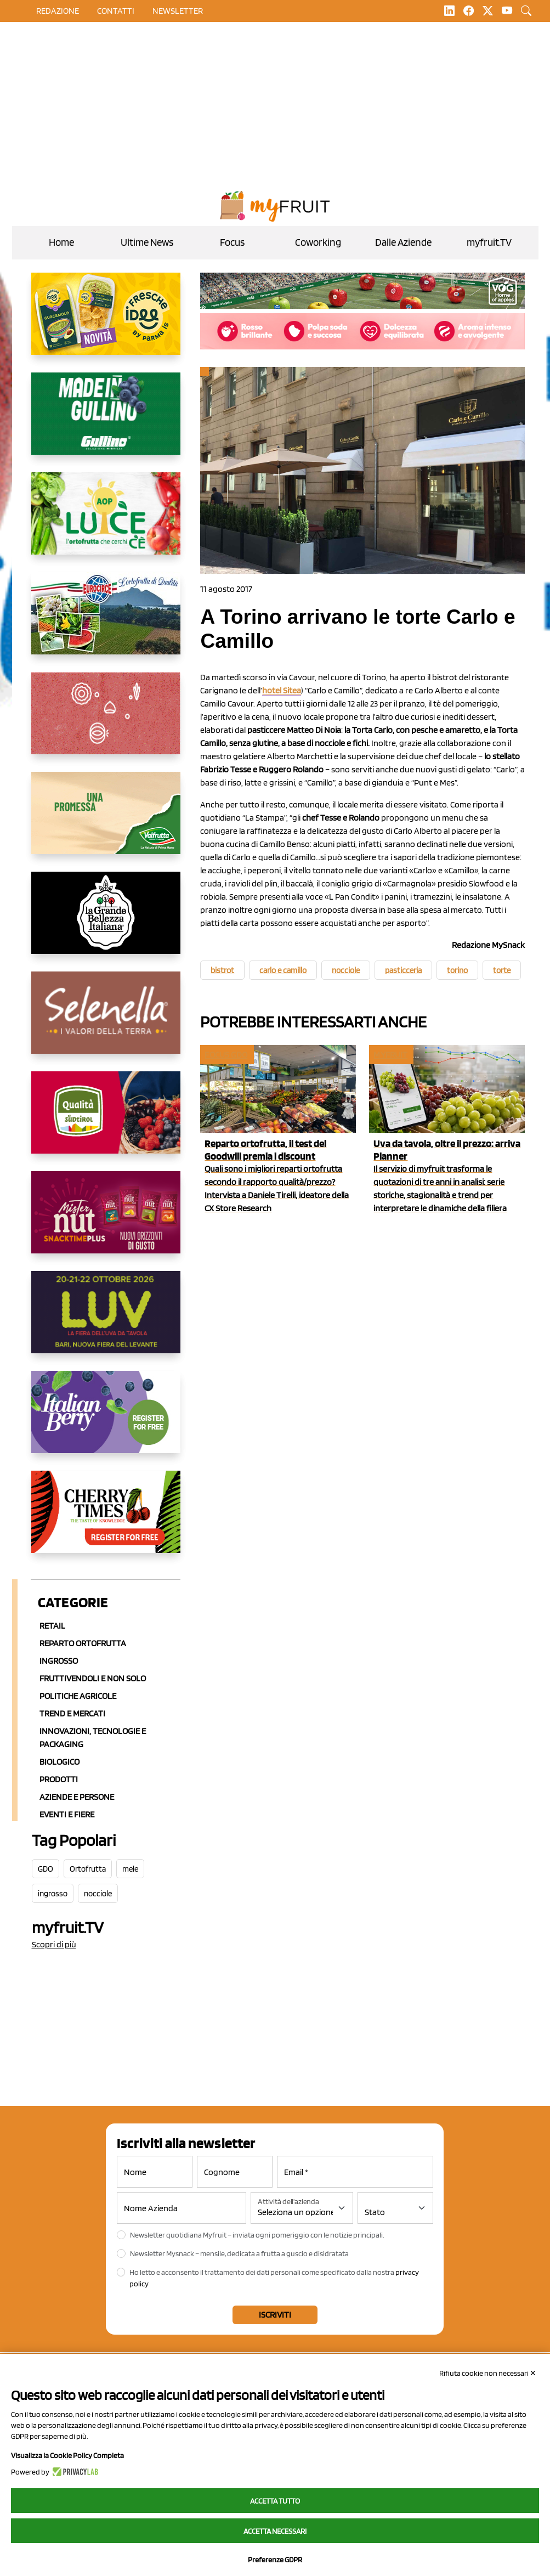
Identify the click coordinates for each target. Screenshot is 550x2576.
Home (61, 242)
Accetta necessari (275, 2531)
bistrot (222, 970)
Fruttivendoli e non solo (92, 1678)
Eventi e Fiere (66, 1814)
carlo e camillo (283, 970)
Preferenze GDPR (275, 2559)
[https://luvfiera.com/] (106, 1321)
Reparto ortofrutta (82, 1643)
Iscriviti (275, 2314)
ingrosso (52, 1894)
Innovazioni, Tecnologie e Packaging (92, 1737)
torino (457, 970)
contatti (115, 10)
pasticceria (403, 970)
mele (130, 1869)
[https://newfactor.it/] (106, 1221)
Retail (52, 1625)
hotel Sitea (281, 690)
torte (502, 970)
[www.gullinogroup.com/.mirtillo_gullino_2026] (106, 422)
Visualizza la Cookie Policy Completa (67, 2455)
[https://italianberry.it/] (106, 1421)
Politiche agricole (77, 1696)
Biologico (59, 1761)
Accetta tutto (275, 2500)
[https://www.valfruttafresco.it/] (106, 822)
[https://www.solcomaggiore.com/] (106, 722)
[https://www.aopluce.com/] (106, 522)
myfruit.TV (489, 242)
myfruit (390, 1054)
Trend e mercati (72, 1713)
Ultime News (147, 242)
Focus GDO (226, 1054)
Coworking (318, 242)
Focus (232, 242)
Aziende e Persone (76, 1797)
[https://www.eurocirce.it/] (106, 622)
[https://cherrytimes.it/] (106, 1521)
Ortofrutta (88, 1869)
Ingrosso (58, 1661)
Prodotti (58, 1779)
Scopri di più (54, 1944)
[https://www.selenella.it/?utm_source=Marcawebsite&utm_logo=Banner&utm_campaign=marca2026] (106, 1021)
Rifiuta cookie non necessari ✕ (487, 2373)
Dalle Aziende (403, 242)
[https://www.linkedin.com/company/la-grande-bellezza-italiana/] (106, 921)
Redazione (57, 10)
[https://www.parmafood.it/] (106, 322)
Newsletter (177, 10)
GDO (45, 1869)
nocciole (98, 1894)
